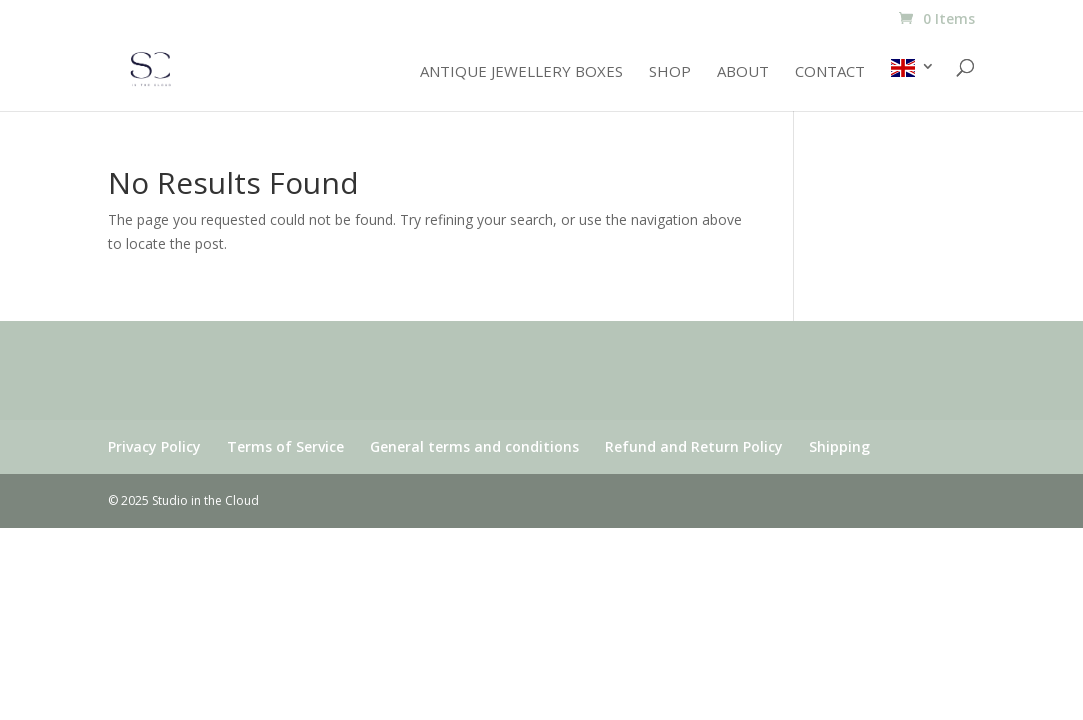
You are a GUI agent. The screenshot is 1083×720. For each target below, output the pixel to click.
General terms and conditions (474, 446)
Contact (830, 72)
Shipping (839, 446)
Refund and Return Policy (694, 446)
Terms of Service (285, 446)
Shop (670, 72)
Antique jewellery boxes (521, 72)
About (743, 72)
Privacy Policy (154, 446)
